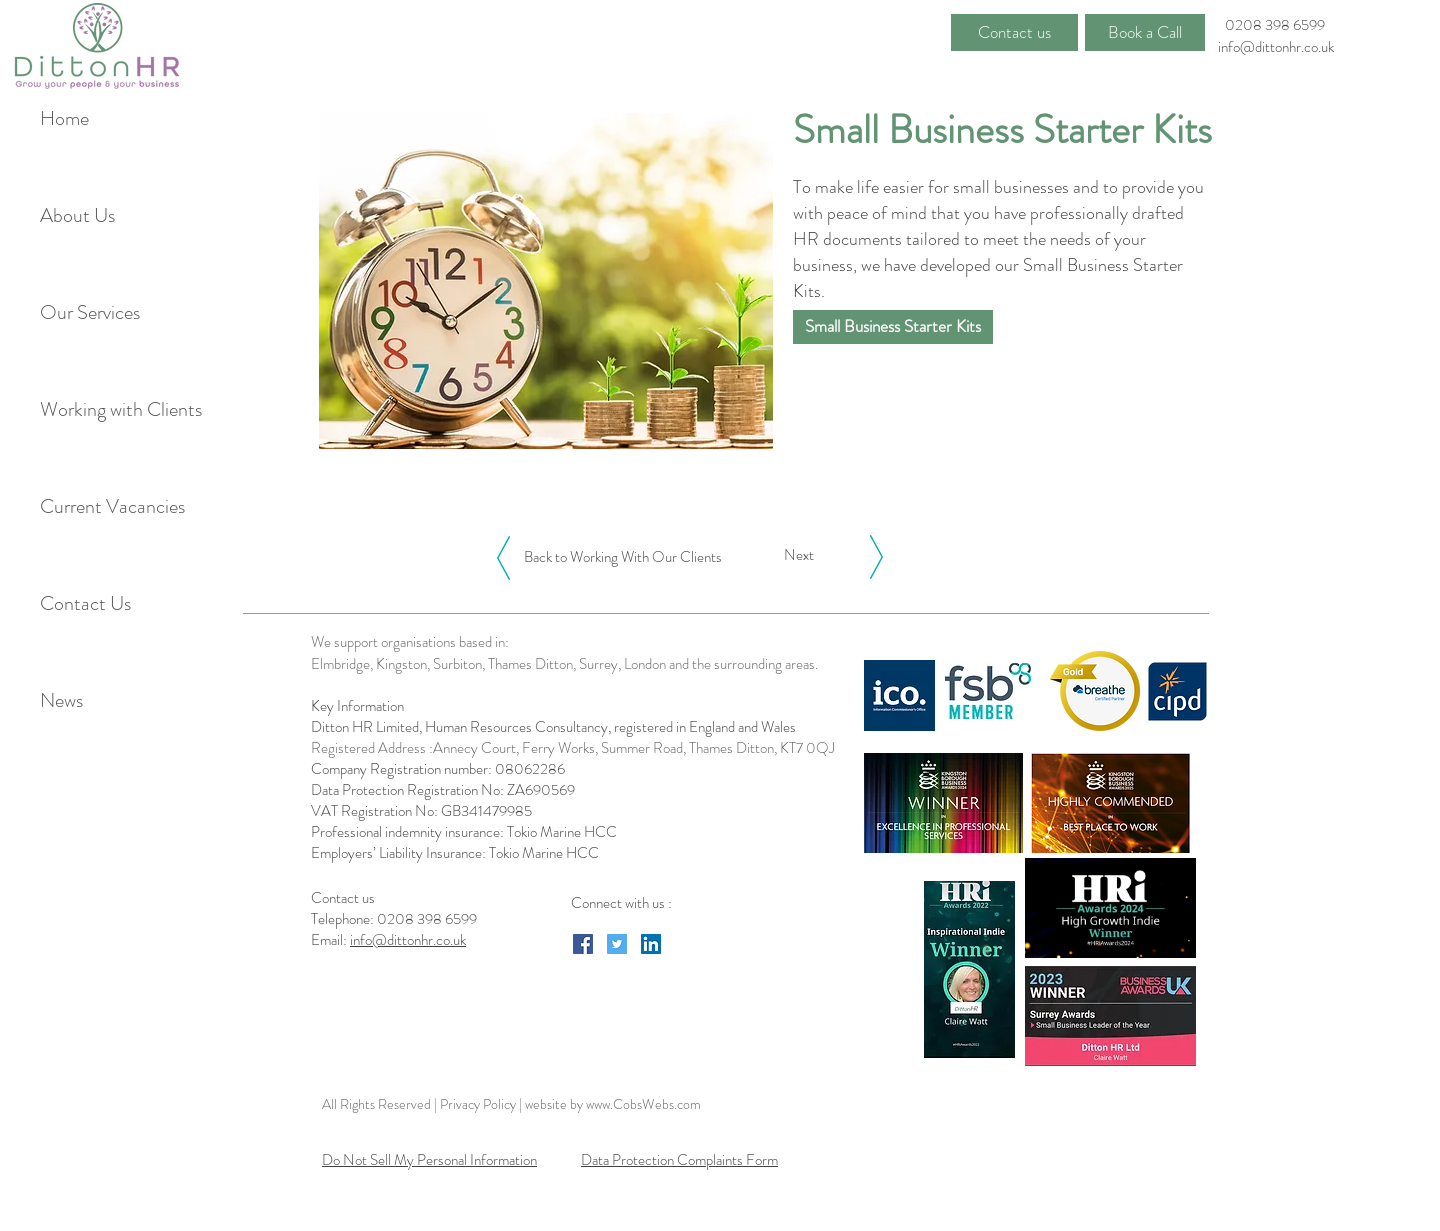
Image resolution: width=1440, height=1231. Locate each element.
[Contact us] (1014, 32)
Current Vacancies (108, 506)
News (61, 700)
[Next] (799, 555)
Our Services (90, 312)
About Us (77, 215)
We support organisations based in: (410, 642)
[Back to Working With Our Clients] (622, 557)
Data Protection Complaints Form (679, 1160)
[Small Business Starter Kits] (893, 327)
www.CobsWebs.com (643, 1104)
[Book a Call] (1145, 32)
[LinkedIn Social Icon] (651, 944)
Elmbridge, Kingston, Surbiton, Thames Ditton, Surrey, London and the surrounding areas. (564, 664)
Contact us (344, 898)
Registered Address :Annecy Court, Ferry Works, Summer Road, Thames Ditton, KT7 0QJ (573, 748)
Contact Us (85, 603)
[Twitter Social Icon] (617, 944)
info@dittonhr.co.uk (1276, 47)
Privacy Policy (479, 1104)
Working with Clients (108, 409)
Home (64, 118)
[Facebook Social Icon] (583, 944)
